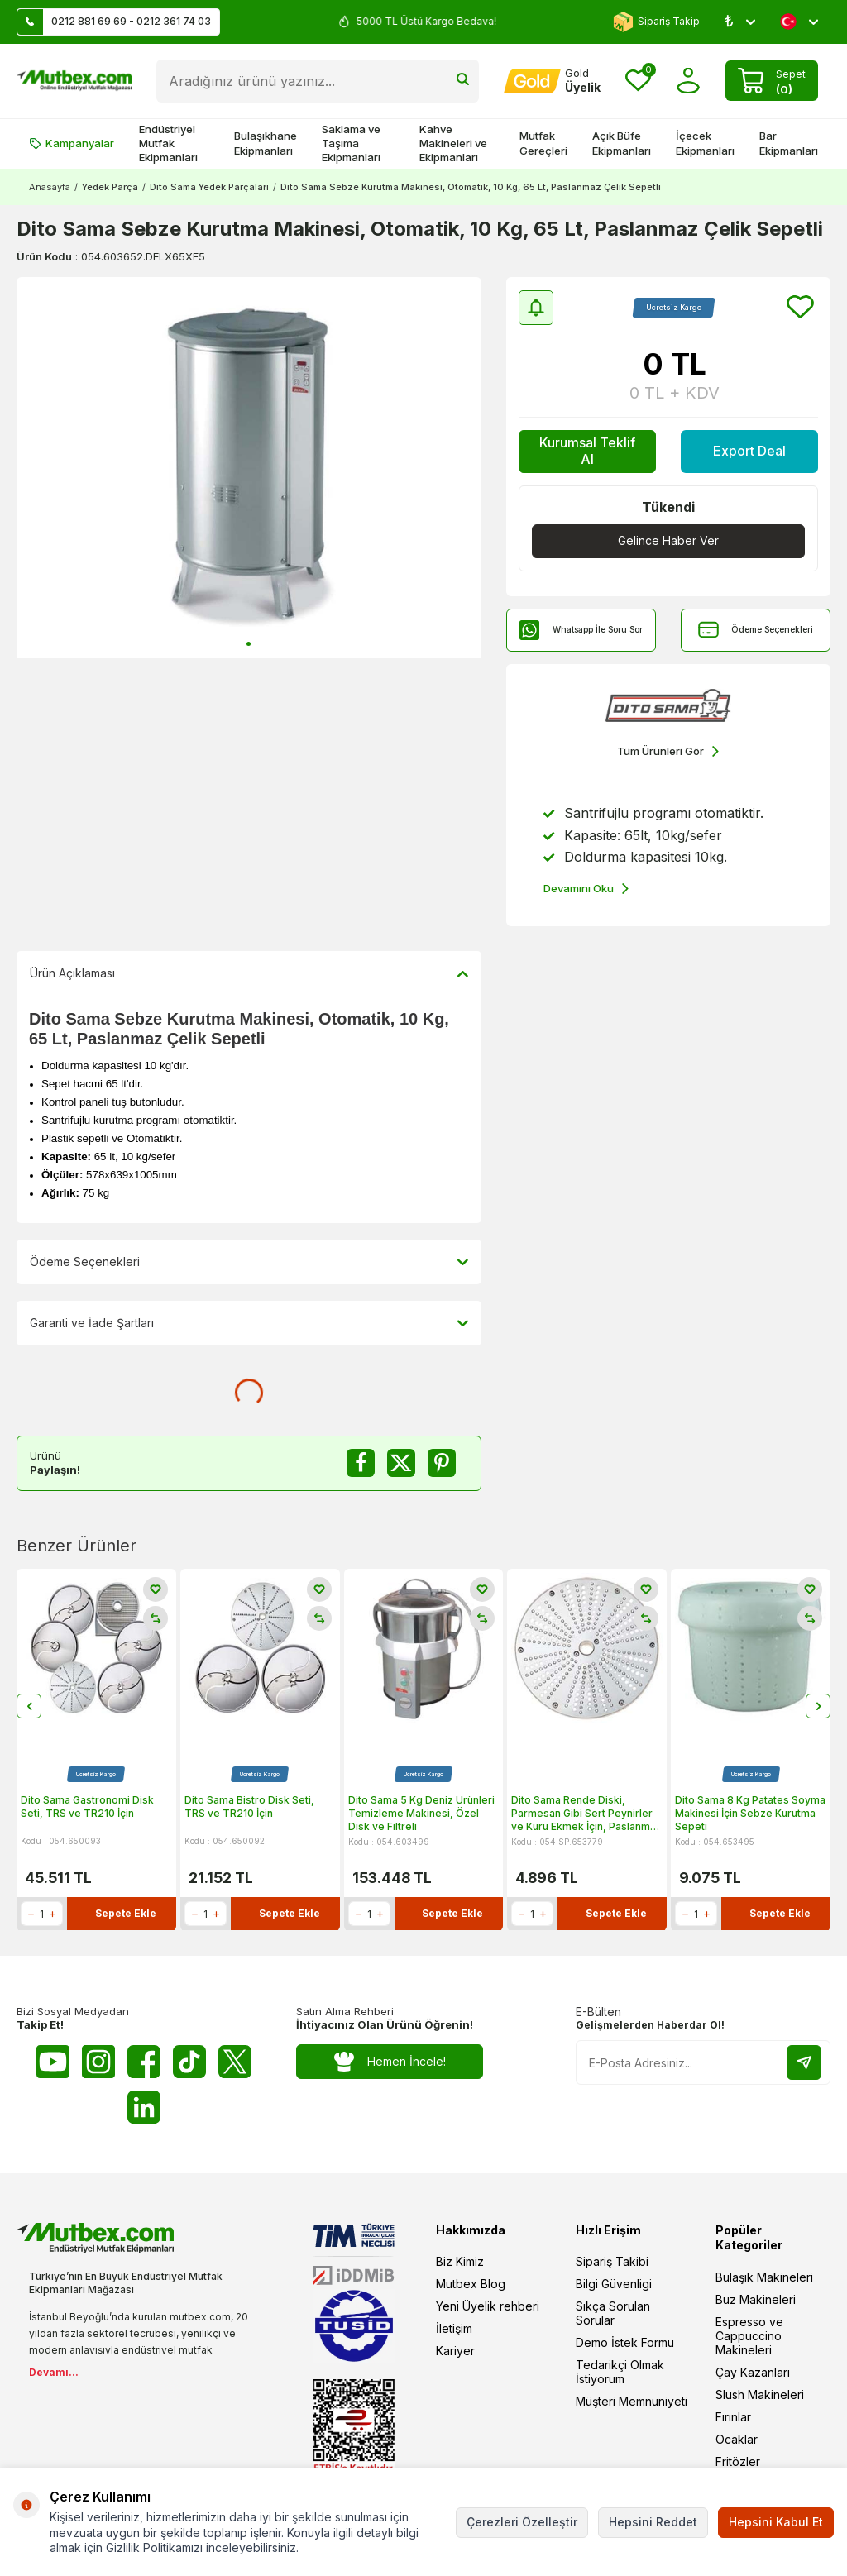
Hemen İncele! (390, 2062)
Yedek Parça (110, 187)
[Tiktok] (189, 2061)
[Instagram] (98, 2061)
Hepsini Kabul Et (776, 2522)
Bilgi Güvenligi (614, 2284)
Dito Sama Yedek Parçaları (209, 187)
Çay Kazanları (752, 2372)
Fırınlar (733, 2417)
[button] (248, 644)
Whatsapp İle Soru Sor (581, 629)
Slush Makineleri (759, 2394)
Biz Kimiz (460, 2261)
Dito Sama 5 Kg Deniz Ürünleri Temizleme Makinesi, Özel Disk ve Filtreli (421, 1814)
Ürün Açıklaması (249, 973)
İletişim (454, 2328)
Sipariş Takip (656, 22)
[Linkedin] (143, 2107)
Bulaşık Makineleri (764, 2277)
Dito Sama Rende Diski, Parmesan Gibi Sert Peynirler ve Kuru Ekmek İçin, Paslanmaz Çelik (586, 1814)
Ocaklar (736, 2439)
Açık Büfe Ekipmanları (621, 142)
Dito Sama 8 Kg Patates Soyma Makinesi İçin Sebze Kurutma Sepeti (750, 1814)
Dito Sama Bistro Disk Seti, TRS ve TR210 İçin (249, 1807)
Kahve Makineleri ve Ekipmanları (453, 143)
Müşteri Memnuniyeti (631, 2401)
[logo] (74, 81)
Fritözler (737, 2461)
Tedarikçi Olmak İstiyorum (620, 2372)
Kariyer (455, 2351)
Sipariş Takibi (612, 2261)
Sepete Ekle (125, 1914)
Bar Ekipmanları (788, 142)
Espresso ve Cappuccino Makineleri (749, 2336)
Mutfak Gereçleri (543, 142)
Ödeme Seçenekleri (755, 629)
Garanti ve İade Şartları (249, 1323)
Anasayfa (49, 187)
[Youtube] (52, 2061)
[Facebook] (143, 2061)
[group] (249, 468)
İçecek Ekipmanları (705, 142)
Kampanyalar (71, 143)
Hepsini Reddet (653, 2522)
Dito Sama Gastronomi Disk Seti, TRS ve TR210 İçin (87, 1807)
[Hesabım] (552, 81)
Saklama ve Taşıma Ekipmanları (351, 143)
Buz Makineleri (755, 2299)
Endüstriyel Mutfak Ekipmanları (168, 143)
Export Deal (749, 450)
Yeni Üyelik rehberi (487, 2306)
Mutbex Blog (470, 2284)
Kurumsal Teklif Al (587, 450)
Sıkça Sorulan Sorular (613, 2313)
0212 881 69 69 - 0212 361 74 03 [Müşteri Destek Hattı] (114, 22)
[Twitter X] (234, 2061)
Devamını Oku (586, 888)
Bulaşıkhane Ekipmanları (265, 142)
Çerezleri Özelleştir (522, 2522)
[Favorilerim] (638, 80)
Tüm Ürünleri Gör (668, 751)
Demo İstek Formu (625, 2342)
